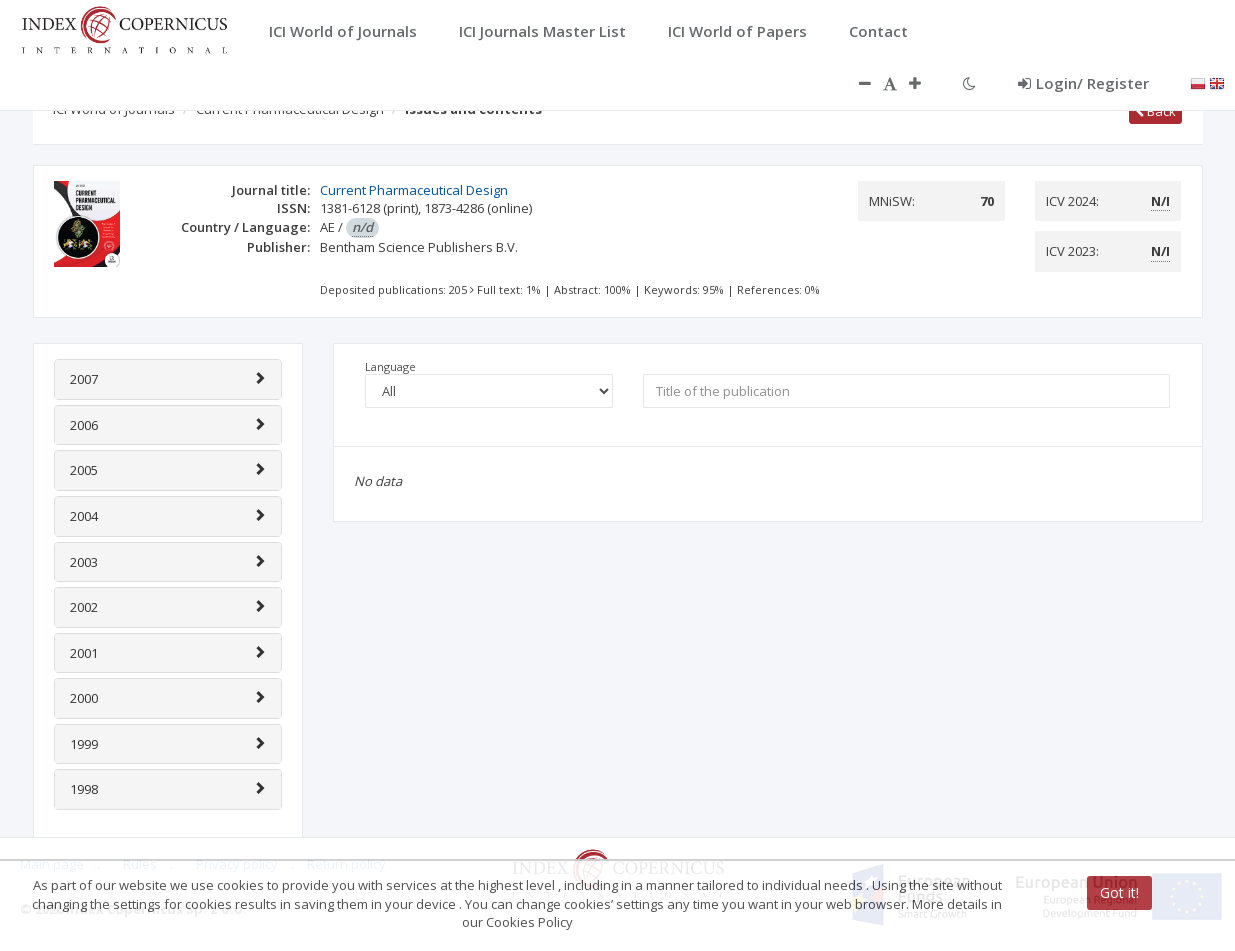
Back (1155, 111)
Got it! (1119, 892)
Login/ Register (1083, 83)
